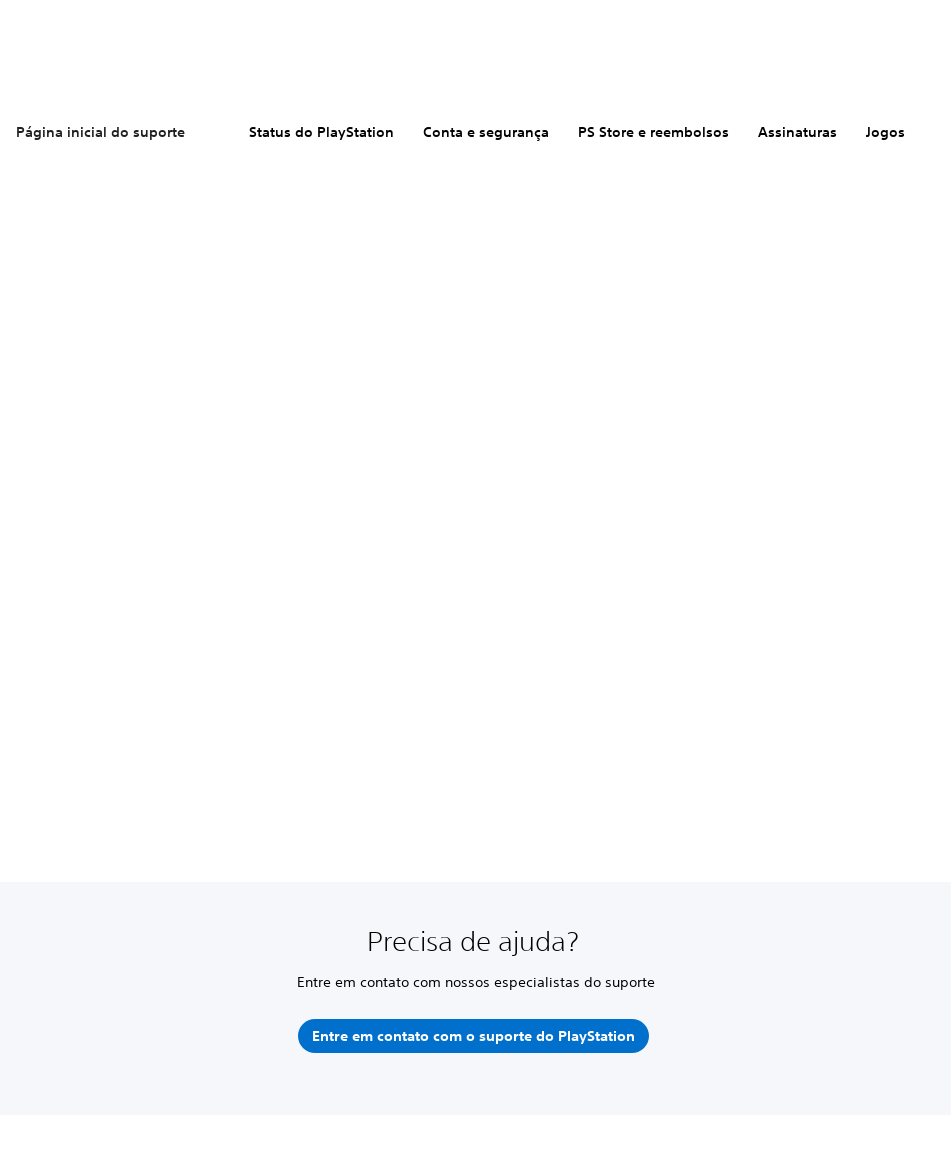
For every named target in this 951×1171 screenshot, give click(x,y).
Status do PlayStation (321, 132)
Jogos (885, 132)
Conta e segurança (486, 132)
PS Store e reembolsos (653, 132)
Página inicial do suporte (100, 132)
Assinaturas (797, 132)
